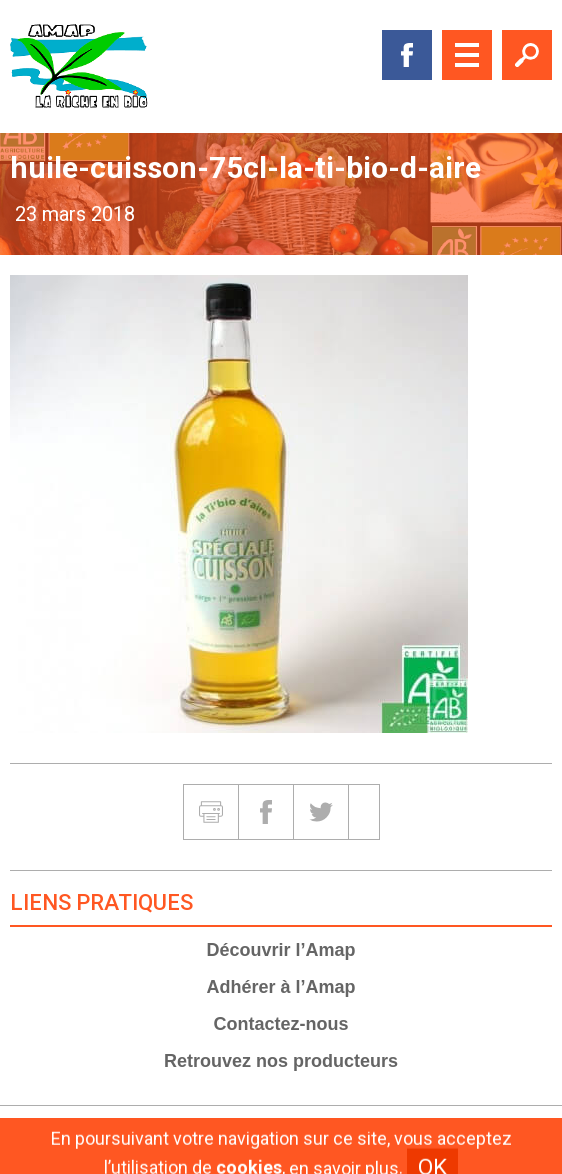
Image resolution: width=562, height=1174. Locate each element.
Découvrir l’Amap (280, 950)
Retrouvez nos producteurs (281, 1061)
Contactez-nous (281, 1024)
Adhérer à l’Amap (280, 987)
